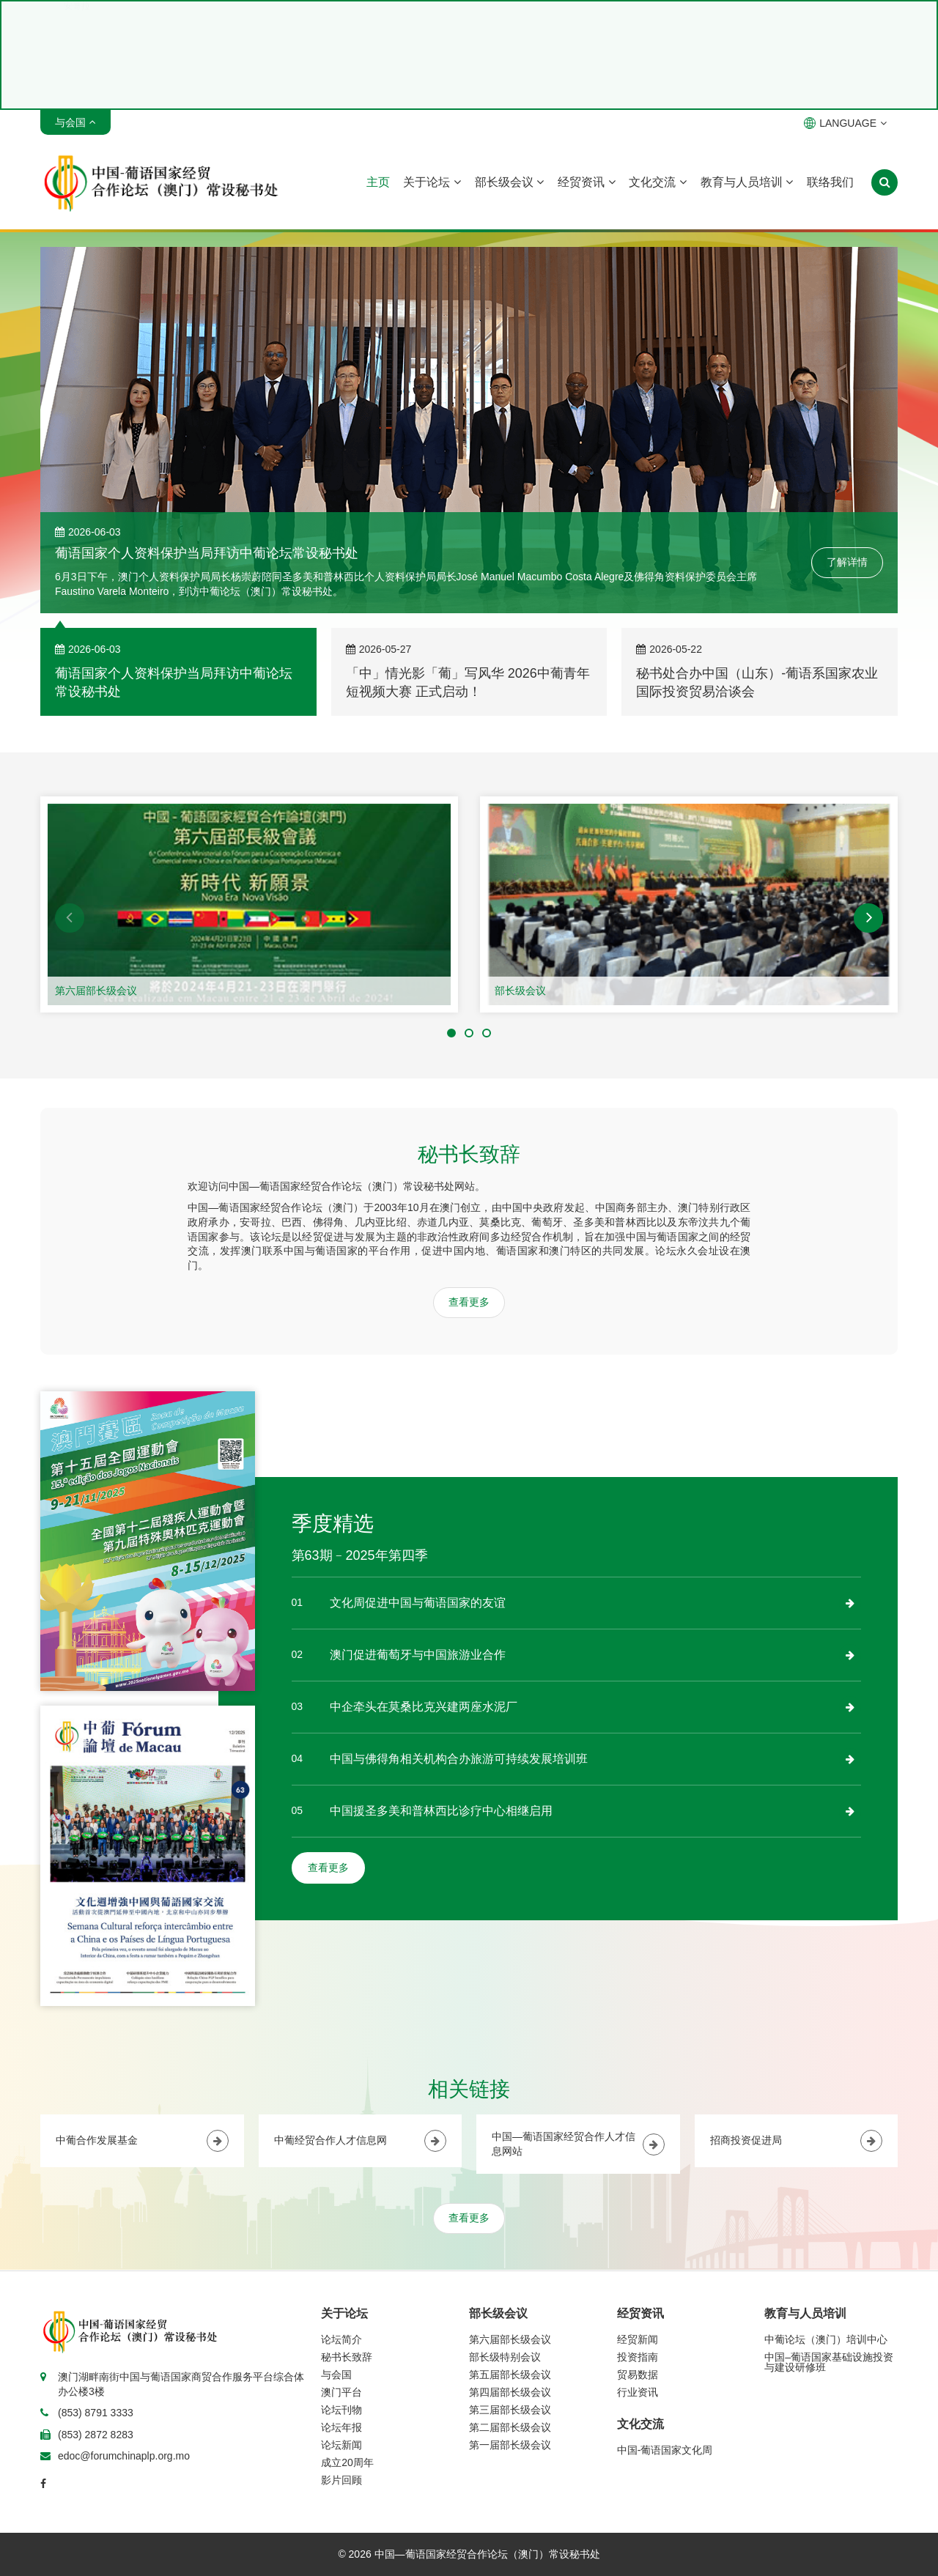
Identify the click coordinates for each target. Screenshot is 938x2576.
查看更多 (469, 1302)
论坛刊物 (341, 2410)
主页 (378, 182)
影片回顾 (341, 2480)
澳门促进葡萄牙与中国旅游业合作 (418, 1654)
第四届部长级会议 (510, 2392)
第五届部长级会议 (510, 2374)
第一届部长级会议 (510, 2445)
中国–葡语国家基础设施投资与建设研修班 (828, 2362)
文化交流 (657, 182)
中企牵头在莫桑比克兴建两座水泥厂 (423, 1706)
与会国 (336, 2374)
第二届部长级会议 (510, 2427)
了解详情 (847, 562)
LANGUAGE (845, 123)
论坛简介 (341, 2339)
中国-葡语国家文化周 (665, 2450)
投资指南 (637, 2357)
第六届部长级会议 (96, 990)
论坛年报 (341, 2427)
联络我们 (830, 182)
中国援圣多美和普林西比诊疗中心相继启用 (441, 1811)
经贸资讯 (586, 182)
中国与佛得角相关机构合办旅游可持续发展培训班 (459, 1759)
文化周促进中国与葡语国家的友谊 (418, 1602)
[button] (69, 918)
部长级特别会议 (505, 2357)
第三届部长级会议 (510, 2410)
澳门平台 (341, 2392)
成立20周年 (347, 2462)
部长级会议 (509, 182)
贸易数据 (637, 2374)
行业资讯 (637, 2392)
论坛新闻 (341, 2445)
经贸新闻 (637, 2339)
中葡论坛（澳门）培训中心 (825, 2339)
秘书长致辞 (346, 2357)
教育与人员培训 (747, 182)
